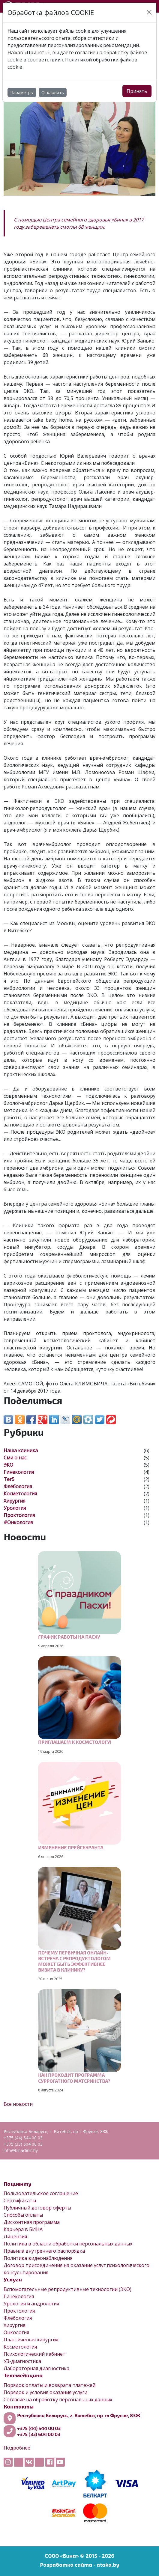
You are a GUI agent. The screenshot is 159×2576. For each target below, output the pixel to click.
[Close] (149, 12)
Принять (137, 91)
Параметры (22, 92)
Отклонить (52, 92)
